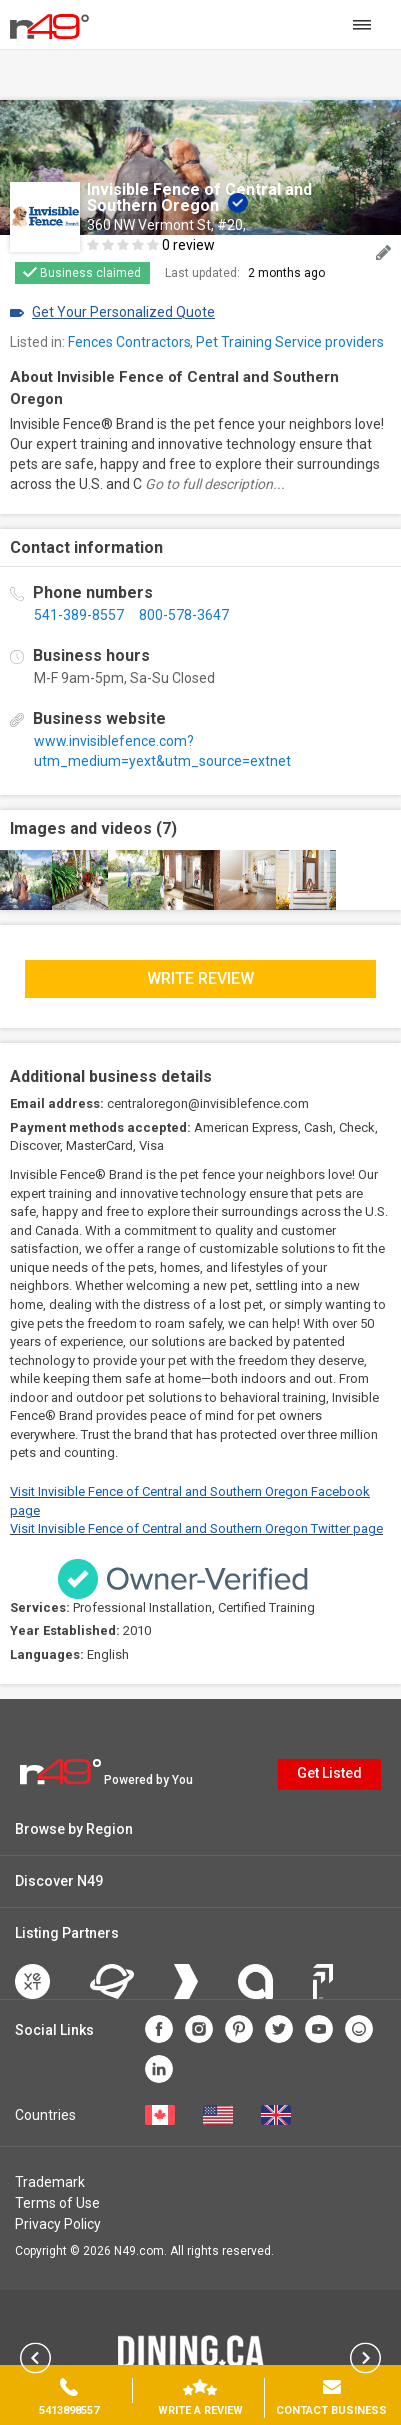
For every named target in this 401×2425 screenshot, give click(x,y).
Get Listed (329, 1773)
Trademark (50, 2182)
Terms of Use (57, 2203)
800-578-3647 (184, 615)
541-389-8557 (79, 615)
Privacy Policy (58, 2224)
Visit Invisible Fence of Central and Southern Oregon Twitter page (196, 1528)
